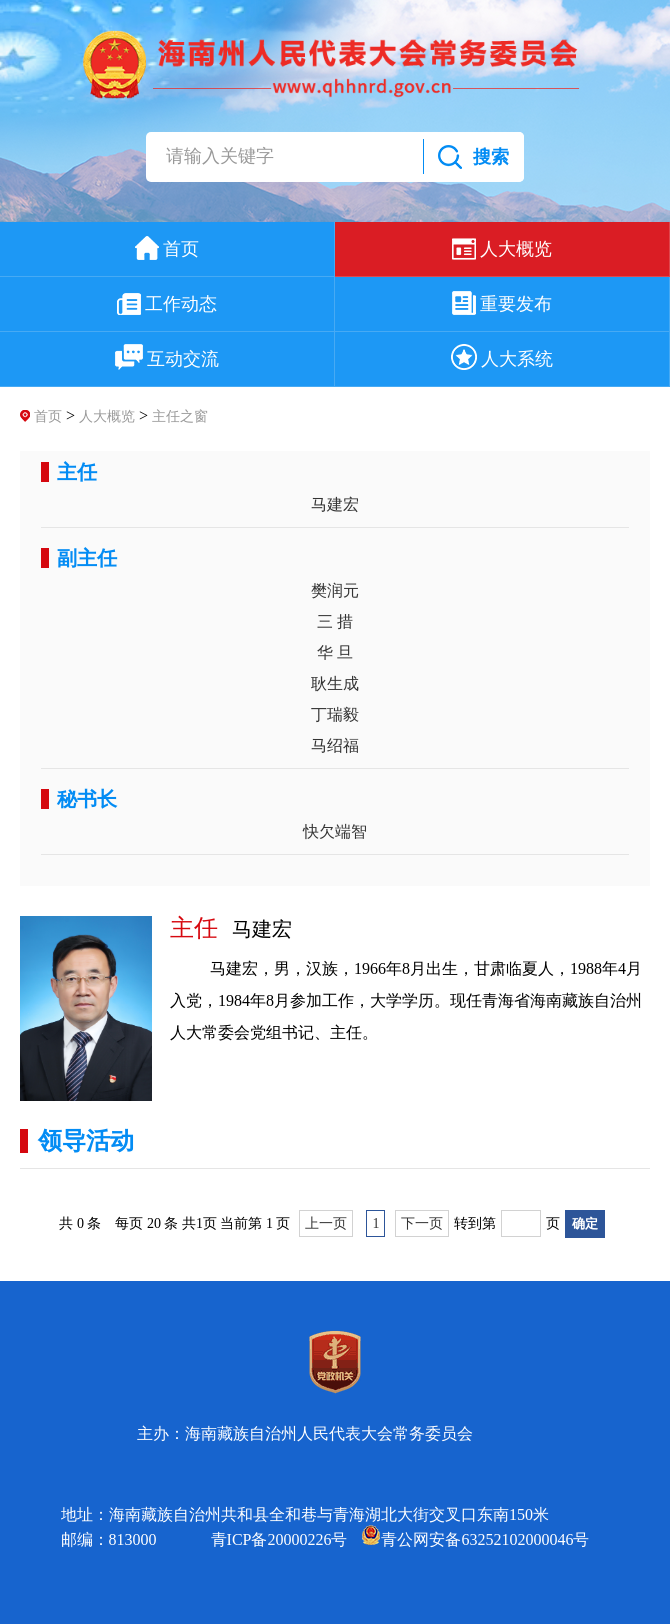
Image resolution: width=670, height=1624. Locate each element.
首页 (48, 416)
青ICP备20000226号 (279, 1539)
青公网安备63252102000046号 (475, 1539)
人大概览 (107, 416)
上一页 (326, 1223)
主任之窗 (180, 416)
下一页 (422, 1223)
